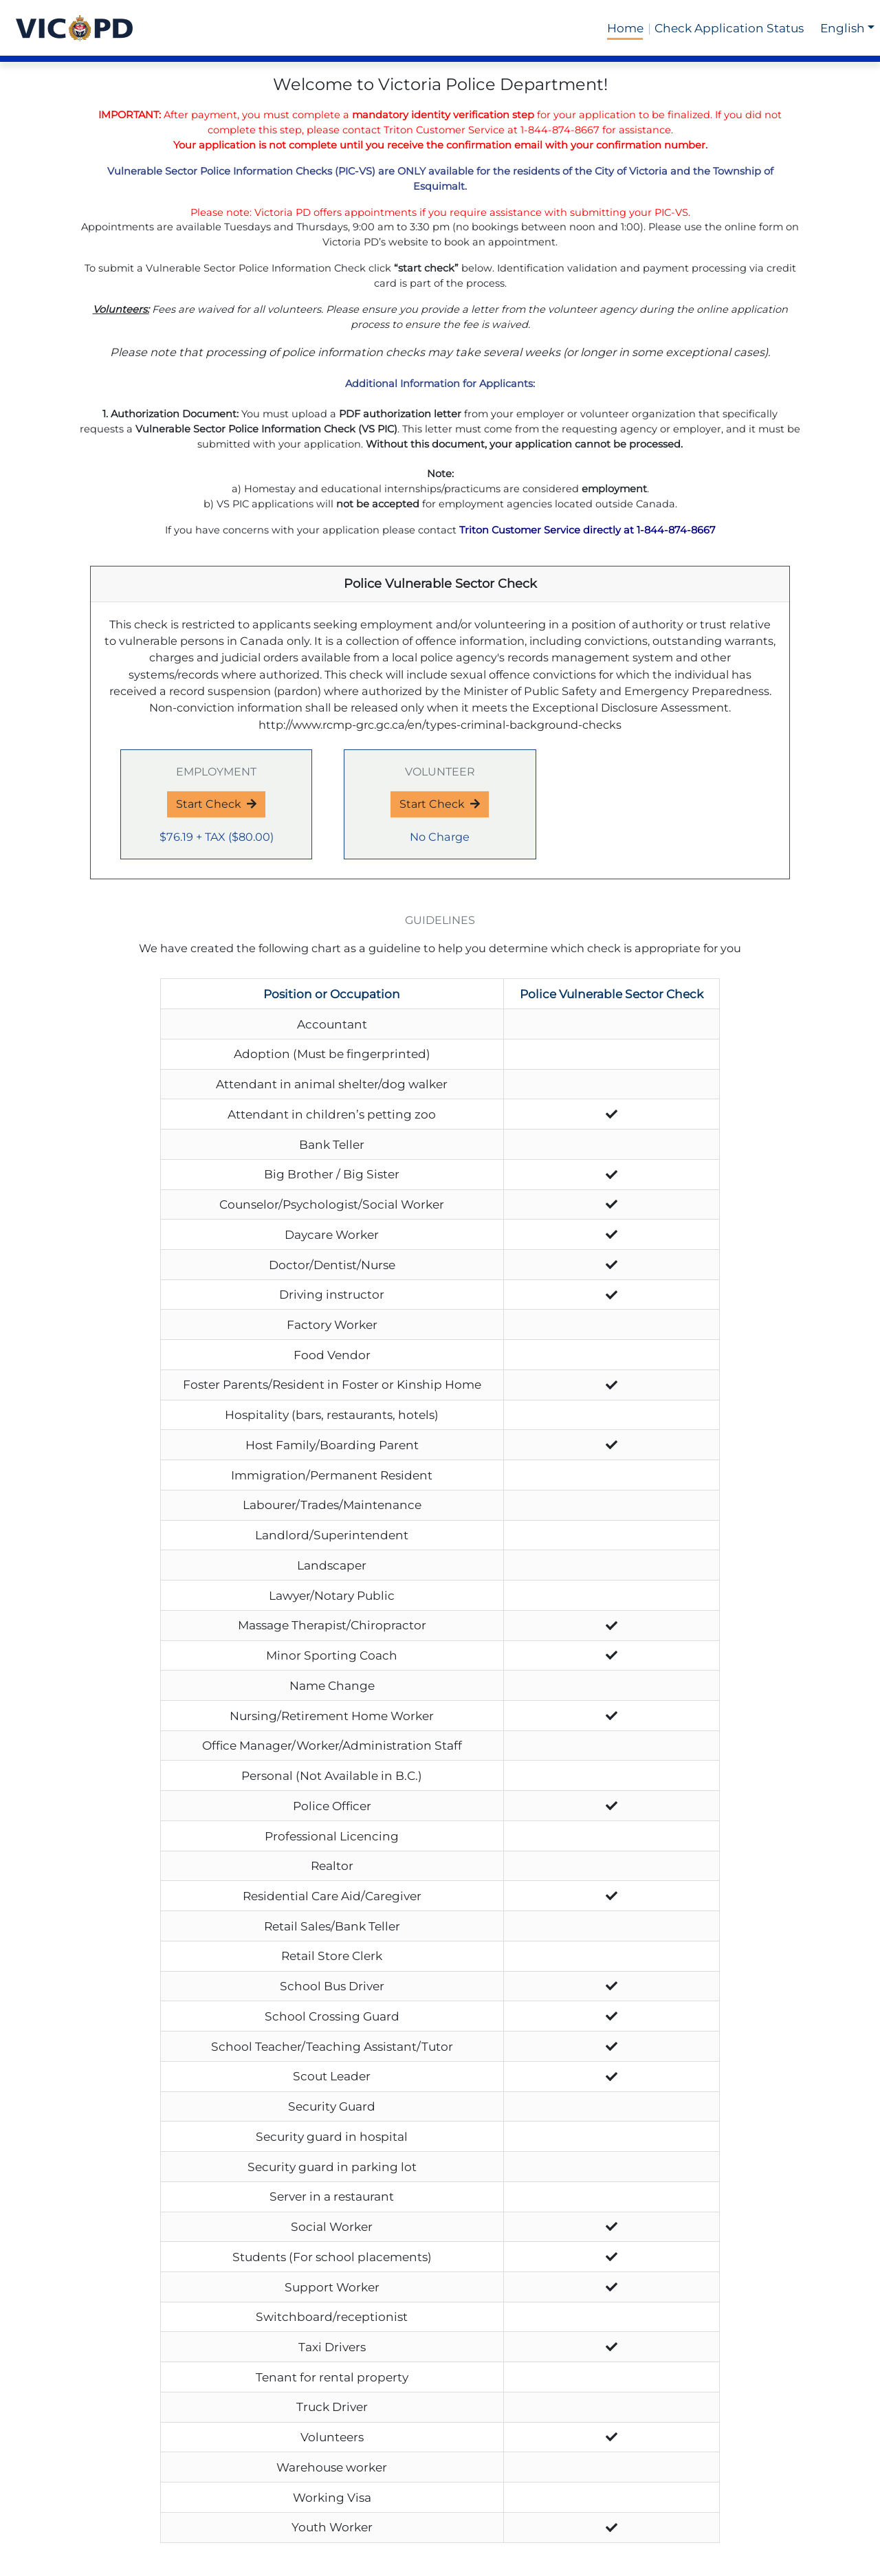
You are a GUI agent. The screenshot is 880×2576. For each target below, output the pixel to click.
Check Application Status (729, 28)
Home (625, 28)
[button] (847, 28)
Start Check (216, 804)
